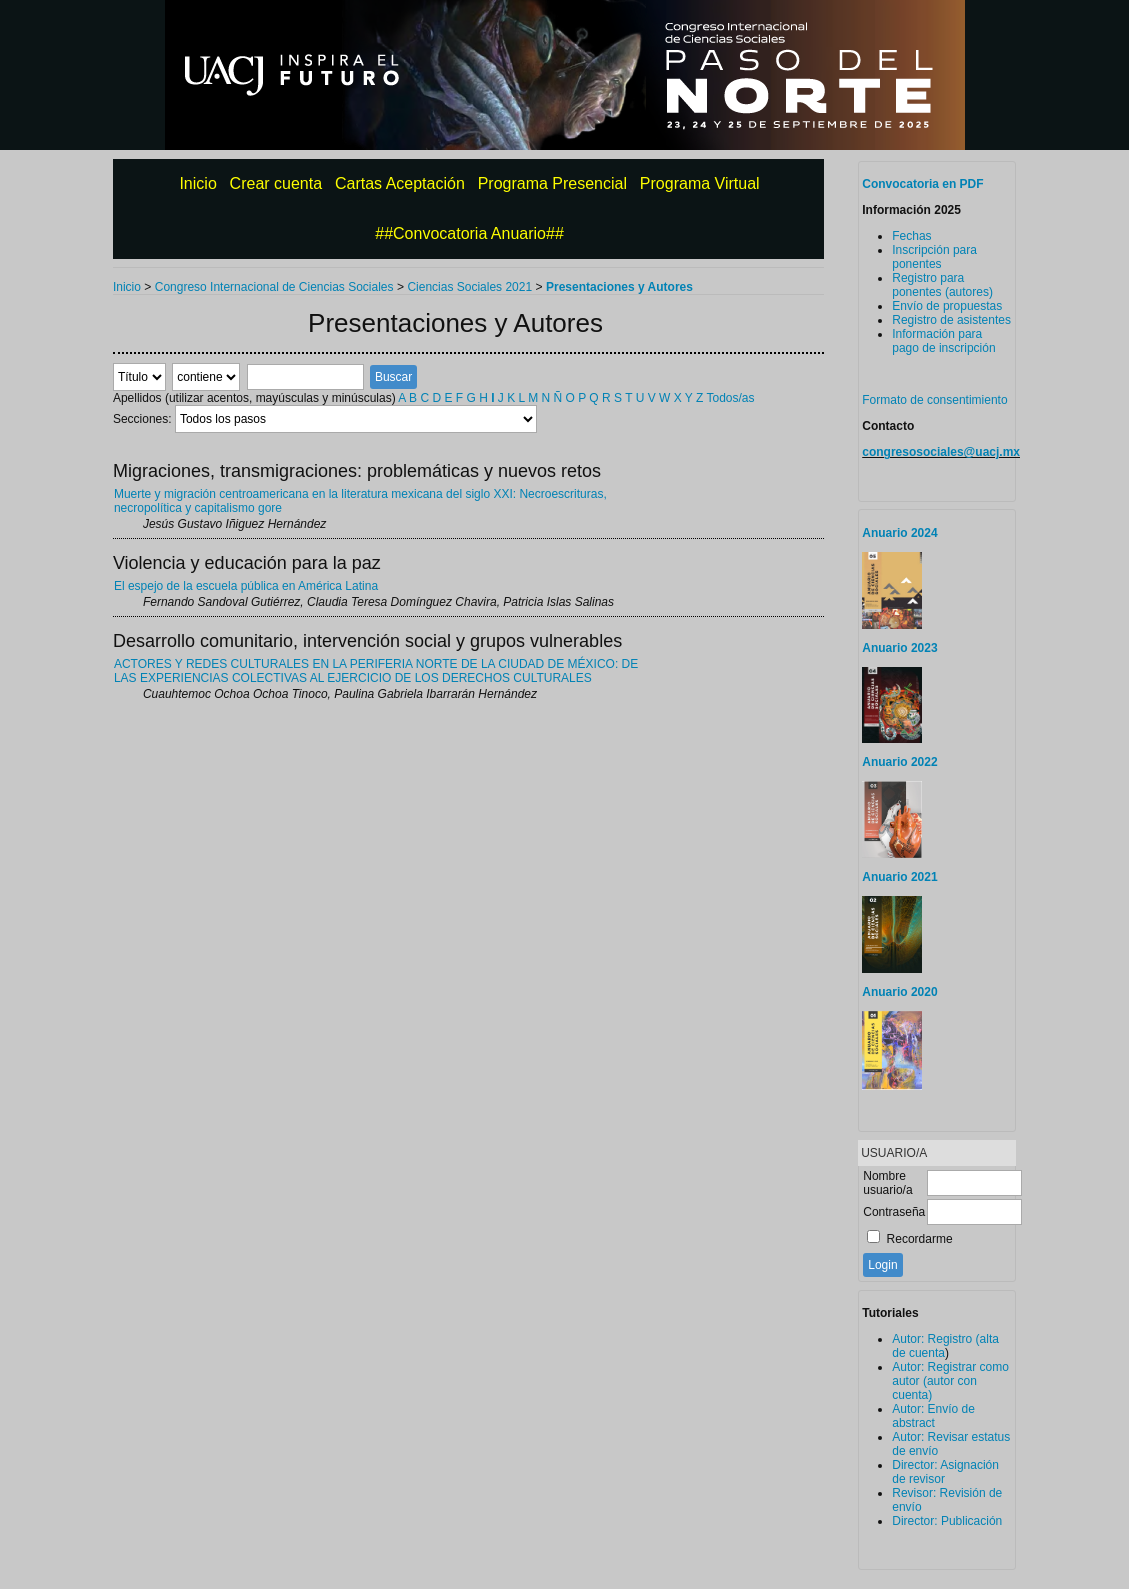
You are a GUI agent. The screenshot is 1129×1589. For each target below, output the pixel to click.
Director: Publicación (947, 1521)
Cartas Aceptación (400, 183)
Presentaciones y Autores (619, 287)
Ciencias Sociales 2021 (469, 287)
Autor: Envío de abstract (933, 1416)
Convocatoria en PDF (922, 184)
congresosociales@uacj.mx (941, 452)
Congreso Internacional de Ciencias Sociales (274, 287)
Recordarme (920, 1239)
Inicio (197, 183)
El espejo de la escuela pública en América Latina (246, 586)
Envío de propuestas (947, 306)
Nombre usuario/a (887, 1183)
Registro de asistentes (951, 320)
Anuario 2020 (899, 992)
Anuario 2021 (899, 877)
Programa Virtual (700, 183)
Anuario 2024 (899, 533)
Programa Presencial (552, 183)
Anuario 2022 (899, 762)
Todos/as (730, 398)
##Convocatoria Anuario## (469, 233)
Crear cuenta (276, 183)
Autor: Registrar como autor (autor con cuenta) (950, 1381)
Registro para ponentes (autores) (942, 285)
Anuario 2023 (899, 648)
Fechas (911, 236)
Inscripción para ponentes (934, 257)
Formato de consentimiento (934, 400)
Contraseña (894, 1212)
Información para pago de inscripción (943, 341)
